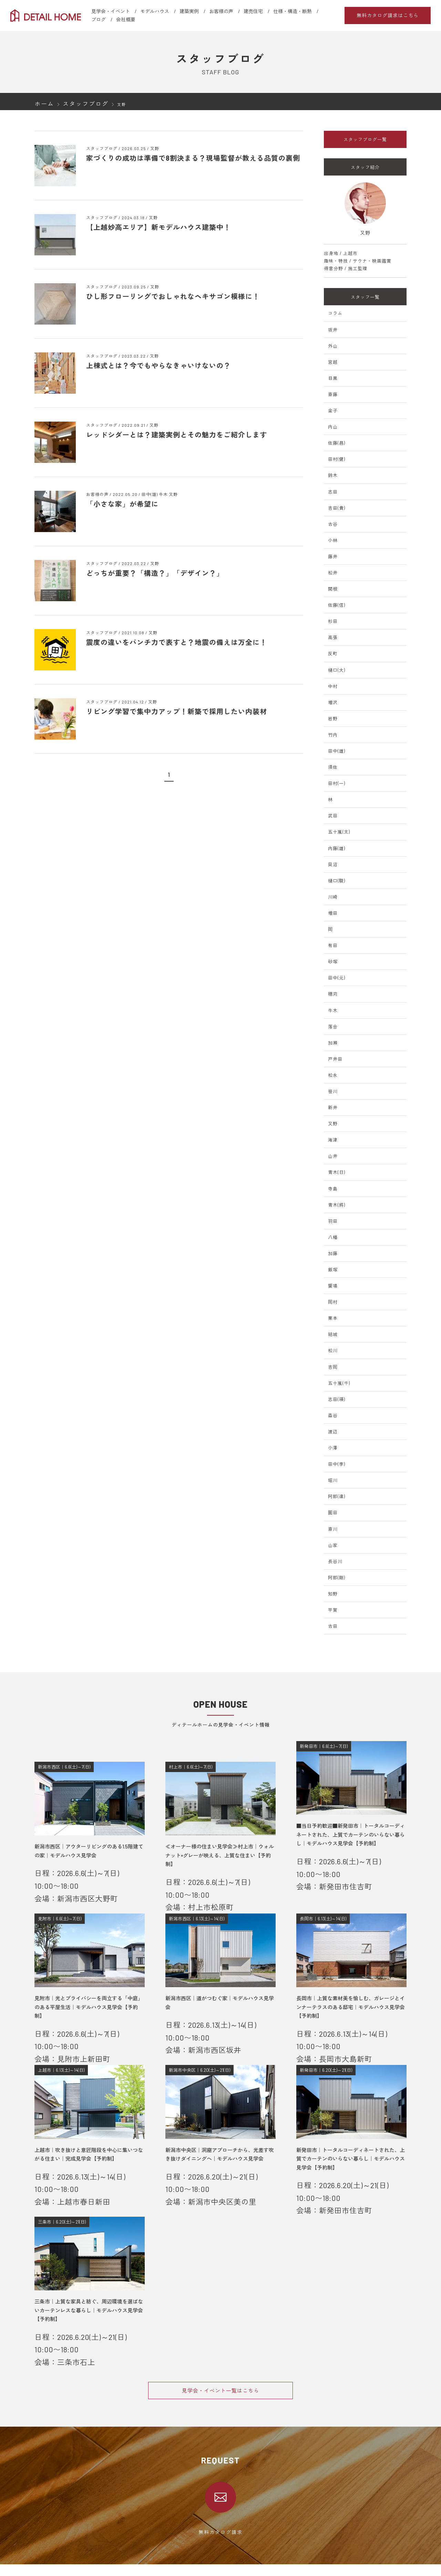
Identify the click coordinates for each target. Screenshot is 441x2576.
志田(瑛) (336, 1399)
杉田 (333, 621)
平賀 (333, 1610)
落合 (333, 1026)
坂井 (333, 329)
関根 (333, 589)
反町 (333, 653)
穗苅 (333, 994)
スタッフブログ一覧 (365, 139)
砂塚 (333, 961)
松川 (333, 1350)
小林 (333, 540)
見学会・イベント (110, 11)
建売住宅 (253, 11)
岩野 (333, 718)
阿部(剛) (336, 1577)
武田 (333, 815)
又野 (333, 1123)
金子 (333, 410)
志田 (333, 492)
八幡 (333, 1237)
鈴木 (333, 475)
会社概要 (125, 19)
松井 (333, 572)
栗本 (333, 1318)
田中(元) (336, 977)
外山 (333, 346)
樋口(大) (336, 670)
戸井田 (335, 1059)
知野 (333, 1594)
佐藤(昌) (336, 443)
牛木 (333, 1010)
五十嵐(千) (339, 1383)
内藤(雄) (336, 848)
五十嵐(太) (339, 832)
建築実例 (189, 11)
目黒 (333, 378)
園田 (333, 1512)
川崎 (333, 897)
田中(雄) (336, 751)
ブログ (98, 19)
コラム (335, 313)
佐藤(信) (336, 605)
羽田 (333, 1221)
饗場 (333, 1286)
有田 (333, 945)
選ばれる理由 (47, 2552)
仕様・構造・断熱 (292, 11)
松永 (333, 1075)
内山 (333, 427)
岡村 (333, 1302)
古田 (333, 1626)
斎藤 (333, 394)
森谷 (333, 1415)
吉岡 (333, 1367)
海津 (333, 1140)
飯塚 (333, 1269)
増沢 (333, 702)
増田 (333, 913)
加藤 (333, 1253)
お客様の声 (221, 11)
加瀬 (333, 1043)
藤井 (333, 556)
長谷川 (335, 1561)
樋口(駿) (336, 880)
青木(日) (336, 1172)
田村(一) (336, 783)
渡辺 (333, 1431)
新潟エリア (154, 2561)
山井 (333, 1156)
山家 (333, 1545)
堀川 (333, 1480)
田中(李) (336, 1464)
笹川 (333, 1091)
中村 (333, 686)
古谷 (333, 524)
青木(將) (336, 1205)
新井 (333, 1107)
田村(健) (336, 459)
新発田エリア (156, 2570)
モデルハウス (154, 11)
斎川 (333, 1529)
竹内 (333, 735)
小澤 (333, 1448)
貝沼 (333, 864)
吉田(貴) (336, 508)
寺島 (333, 1188)
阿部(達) (336, 1496)
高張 (333, 637)
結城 (333, 1334)
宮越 (333, 362)
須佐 (333, 767)
